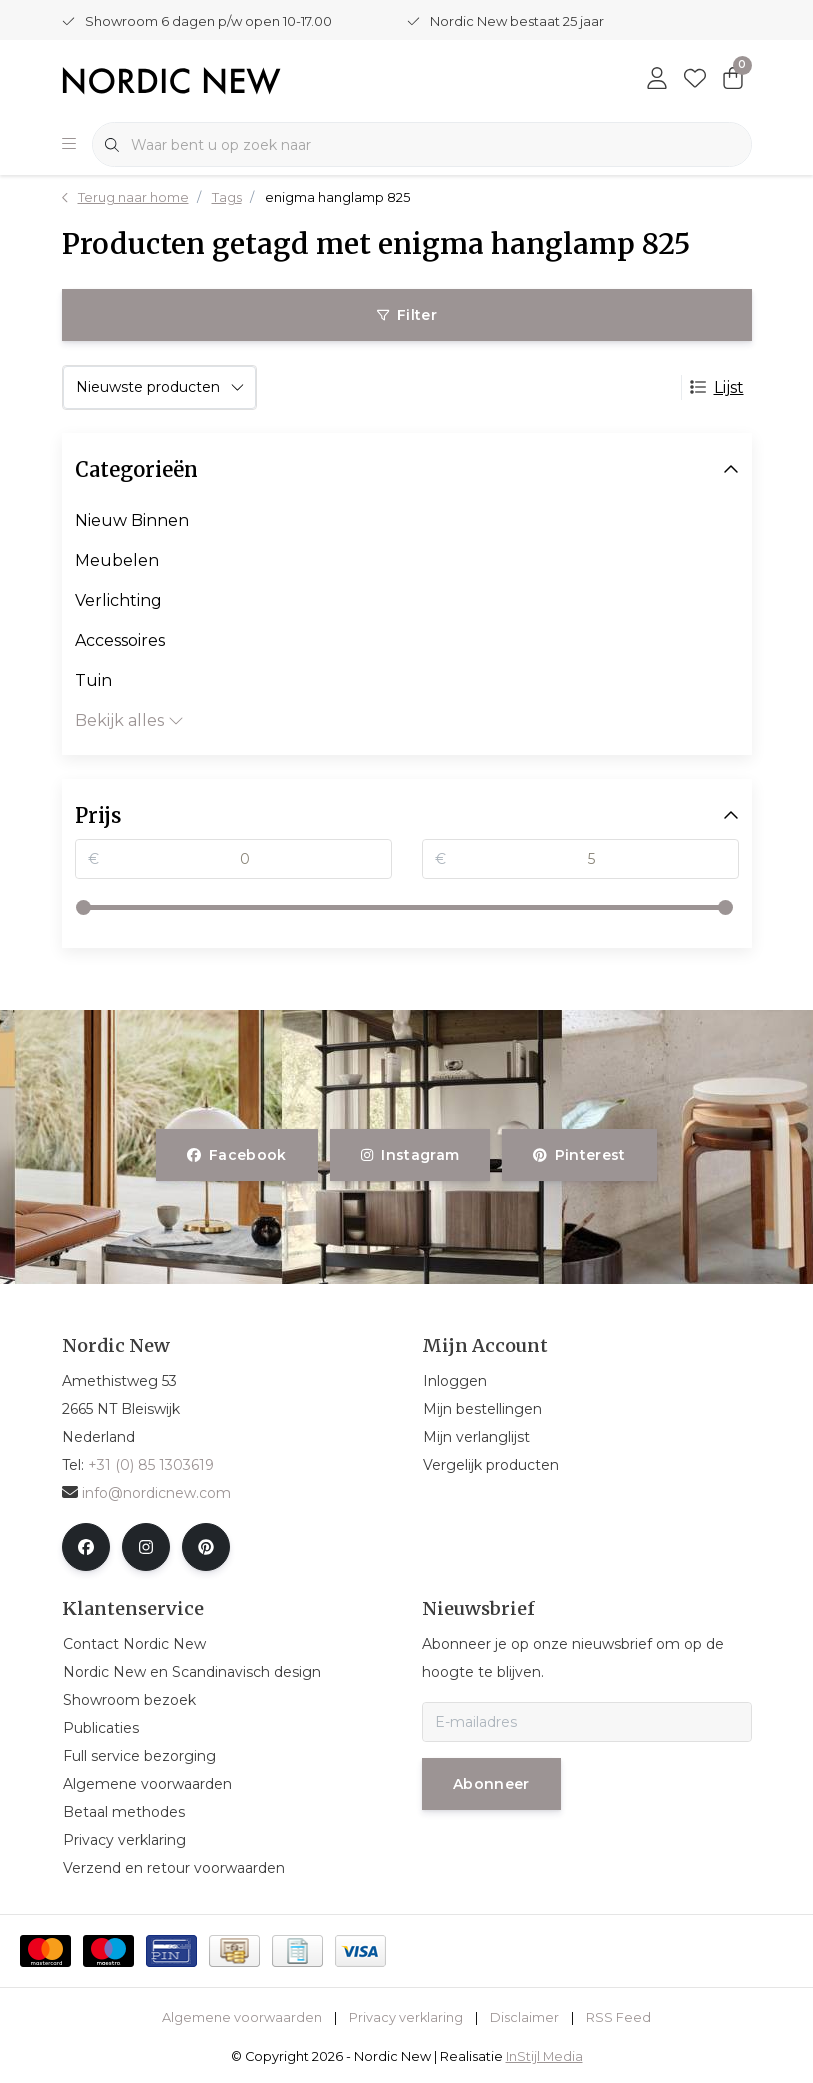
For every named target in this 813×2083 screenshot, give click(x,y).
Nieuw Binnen (132, 520)
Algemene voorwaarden (242, 2017)
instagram (410, 1155)
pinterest (579, 1155)
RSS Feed (618, 2017)
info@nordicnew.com (146, 1493)
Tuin (93, 680)
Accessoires (120, 640)
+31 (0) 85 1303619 (151, 1465)
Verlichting (118, 600)
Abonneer (491, 1784)
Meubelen (117, 560)
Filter (406, 315)
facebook (237, 1155)
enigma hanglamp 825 (337, 197)
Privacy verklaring (406, 2017)
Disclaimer (524, 2017)
